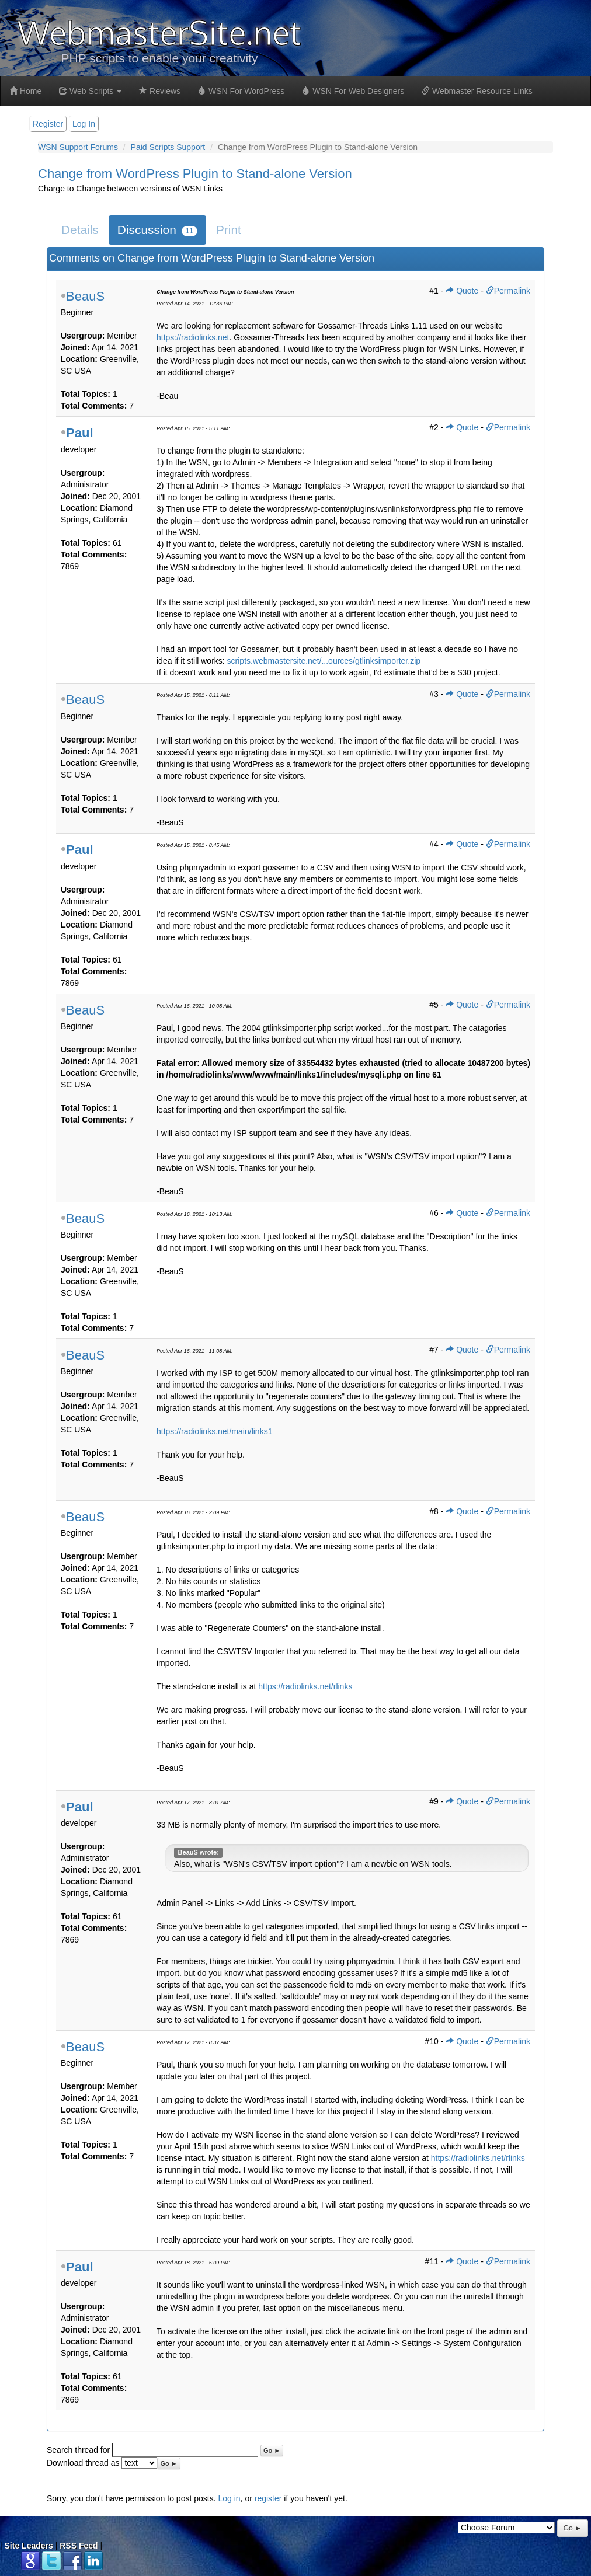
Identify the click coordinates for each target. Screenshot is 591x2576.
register (268, 2498)
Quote (462, 290)
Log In (83, 123)
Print (228, 229)
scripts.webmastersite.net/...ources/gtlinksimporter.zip (323, 660)
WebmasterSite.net (159, 32)
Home (25, 91)
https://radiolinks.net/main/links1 (214, 1431)
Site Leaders (29, 2545)
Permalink (508, 290)
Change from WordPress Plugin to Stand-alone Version (195, 173)
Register (48, 123)
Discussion (157, 229)
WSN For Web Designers (353, 91)
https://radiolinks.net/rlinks (305, 1686)
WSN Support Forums (78, 147)
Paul (79, 433)
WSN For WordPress (241, 91)
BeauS (85, 296)
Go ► (271, 2450)
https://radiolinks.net (193, 337)
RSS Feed (79, 2545)
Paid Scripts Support (168, 147)
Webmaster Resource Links (477, 91)
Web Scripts (90, 91)
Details (80, 229)
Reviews (159, 91)
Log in (229, 2498)
